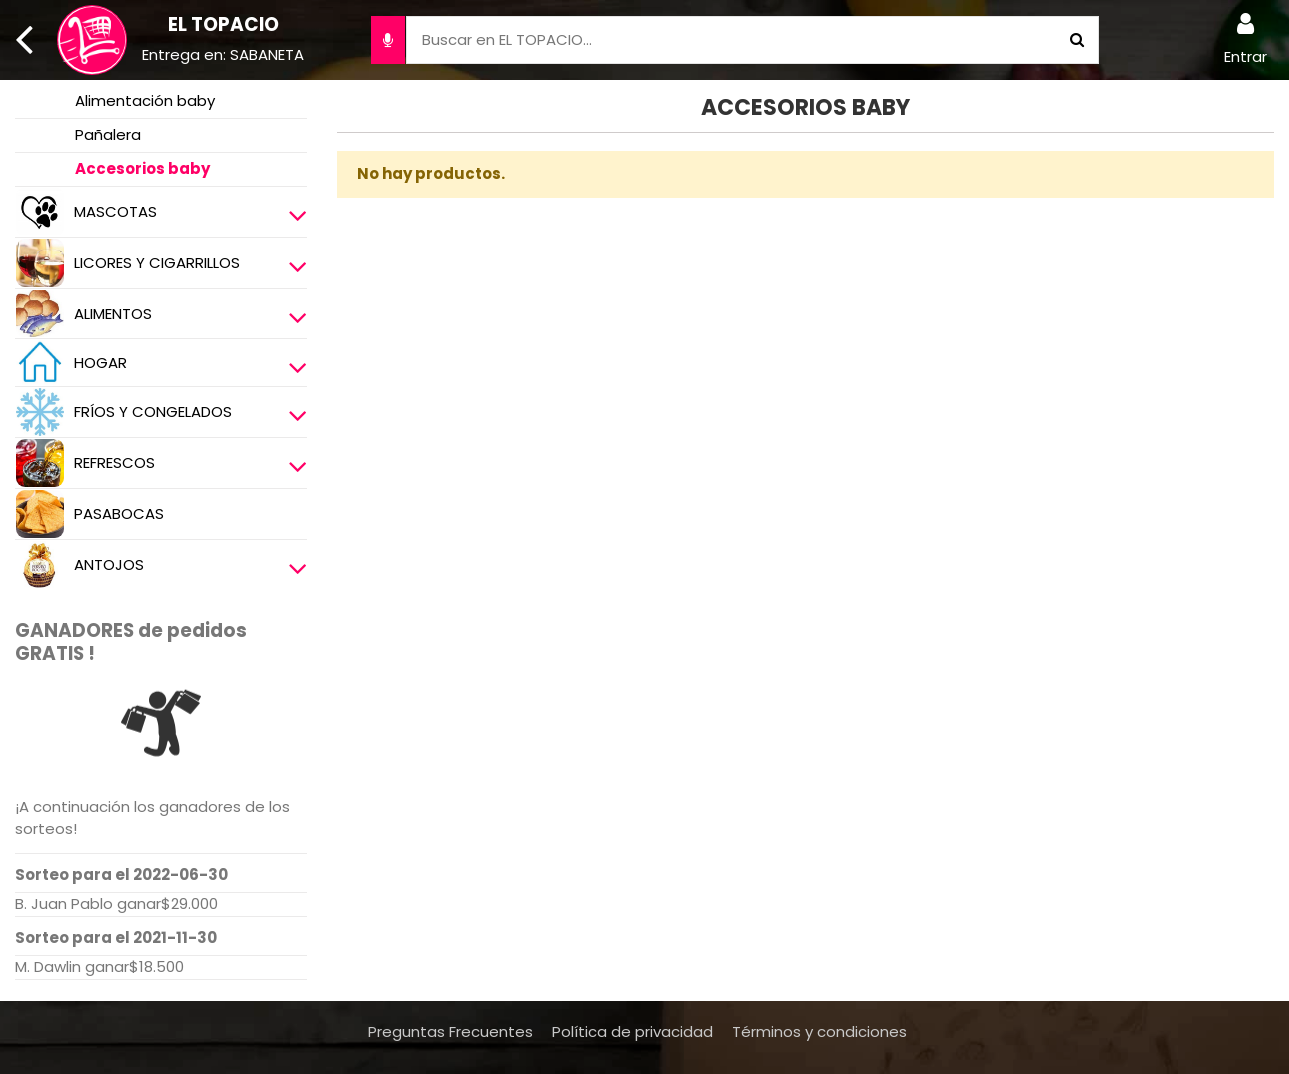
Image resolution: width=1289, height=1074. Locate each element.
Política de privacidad (632, 1031)
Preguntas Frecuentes (450, 1031)
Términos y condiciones (819, 1031)
